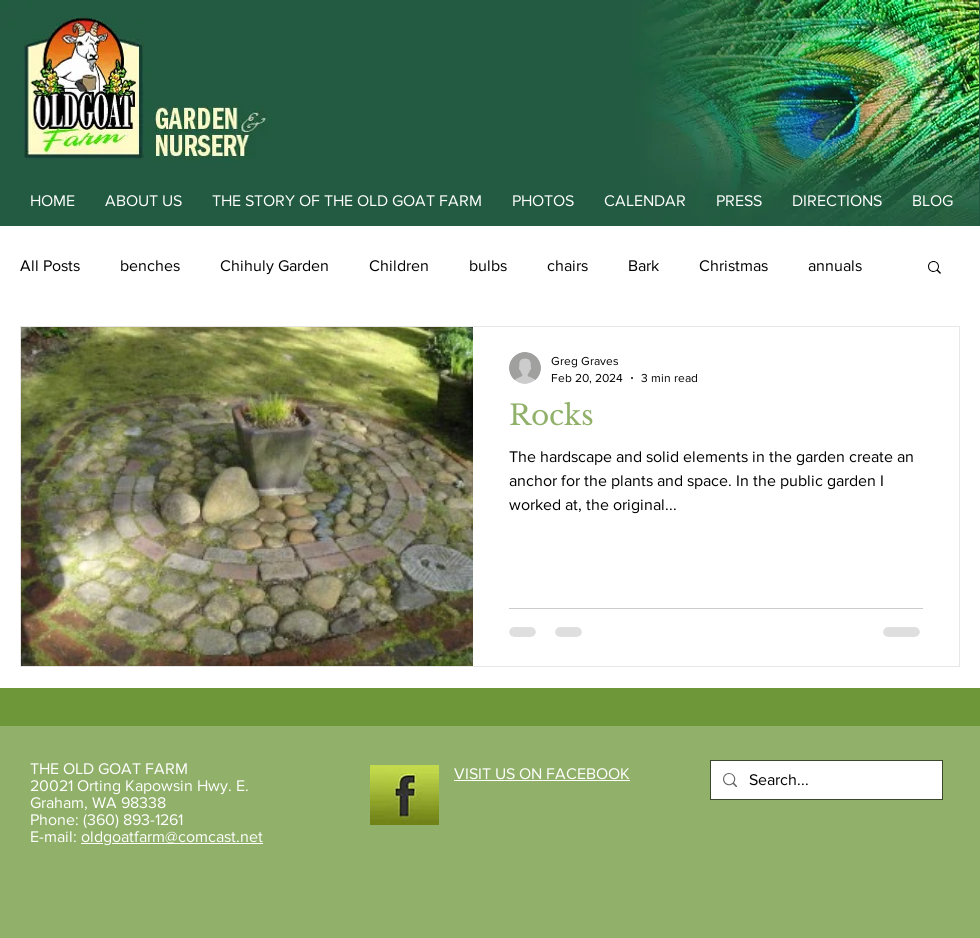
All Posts (50, 265)
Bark (643, 265)
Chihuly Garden (274, 265)
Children (399, 265)
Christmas (733, 265)
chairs (567, 265)
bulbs (488, 265)
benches (150, 265)
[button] (934, 268)
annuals (835, 265)
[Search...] (824, 780)
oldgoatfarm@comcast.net (172, 836)
